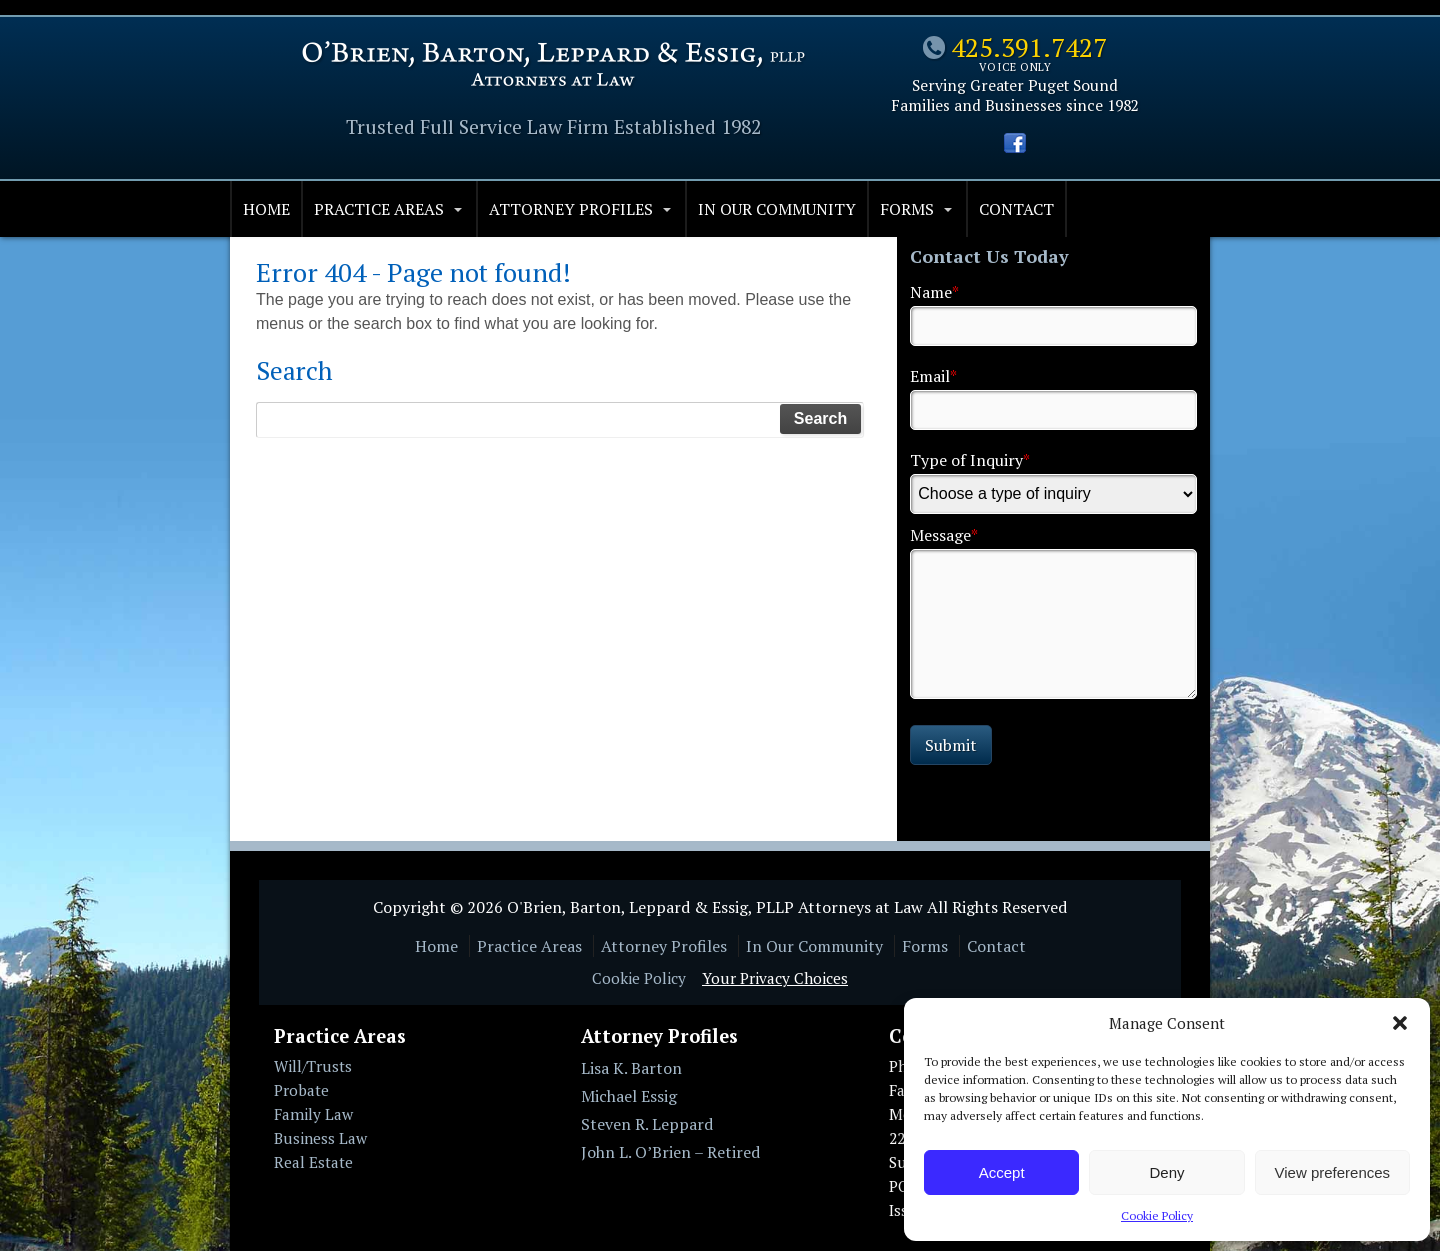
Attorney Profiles (571, 209)
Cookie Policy (1157, 1215)
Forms (907, 209)
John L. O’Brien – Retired (670, 1152)
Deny (1166, 1172)
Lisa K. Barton (631, 1068)
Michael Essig (629, 1096)
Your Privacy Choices (775, 978)
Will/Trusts (313, 1066)
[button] (1400, 1023)
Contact (1016, 209)
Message (944, 535)
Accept (1002, 1172)
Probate (301, 1090)
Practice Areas (379, 209)
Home (266, 209)
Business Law (320, 1138)
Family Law (313, 1114)
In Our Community (777, 209)
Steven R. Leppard (647, 1124)
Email (933, 376)
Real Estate (313, 1162)
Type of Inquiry (970, 460)
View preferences (1333, 1172)
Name (934, 292)
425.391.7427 (1029, 47)
